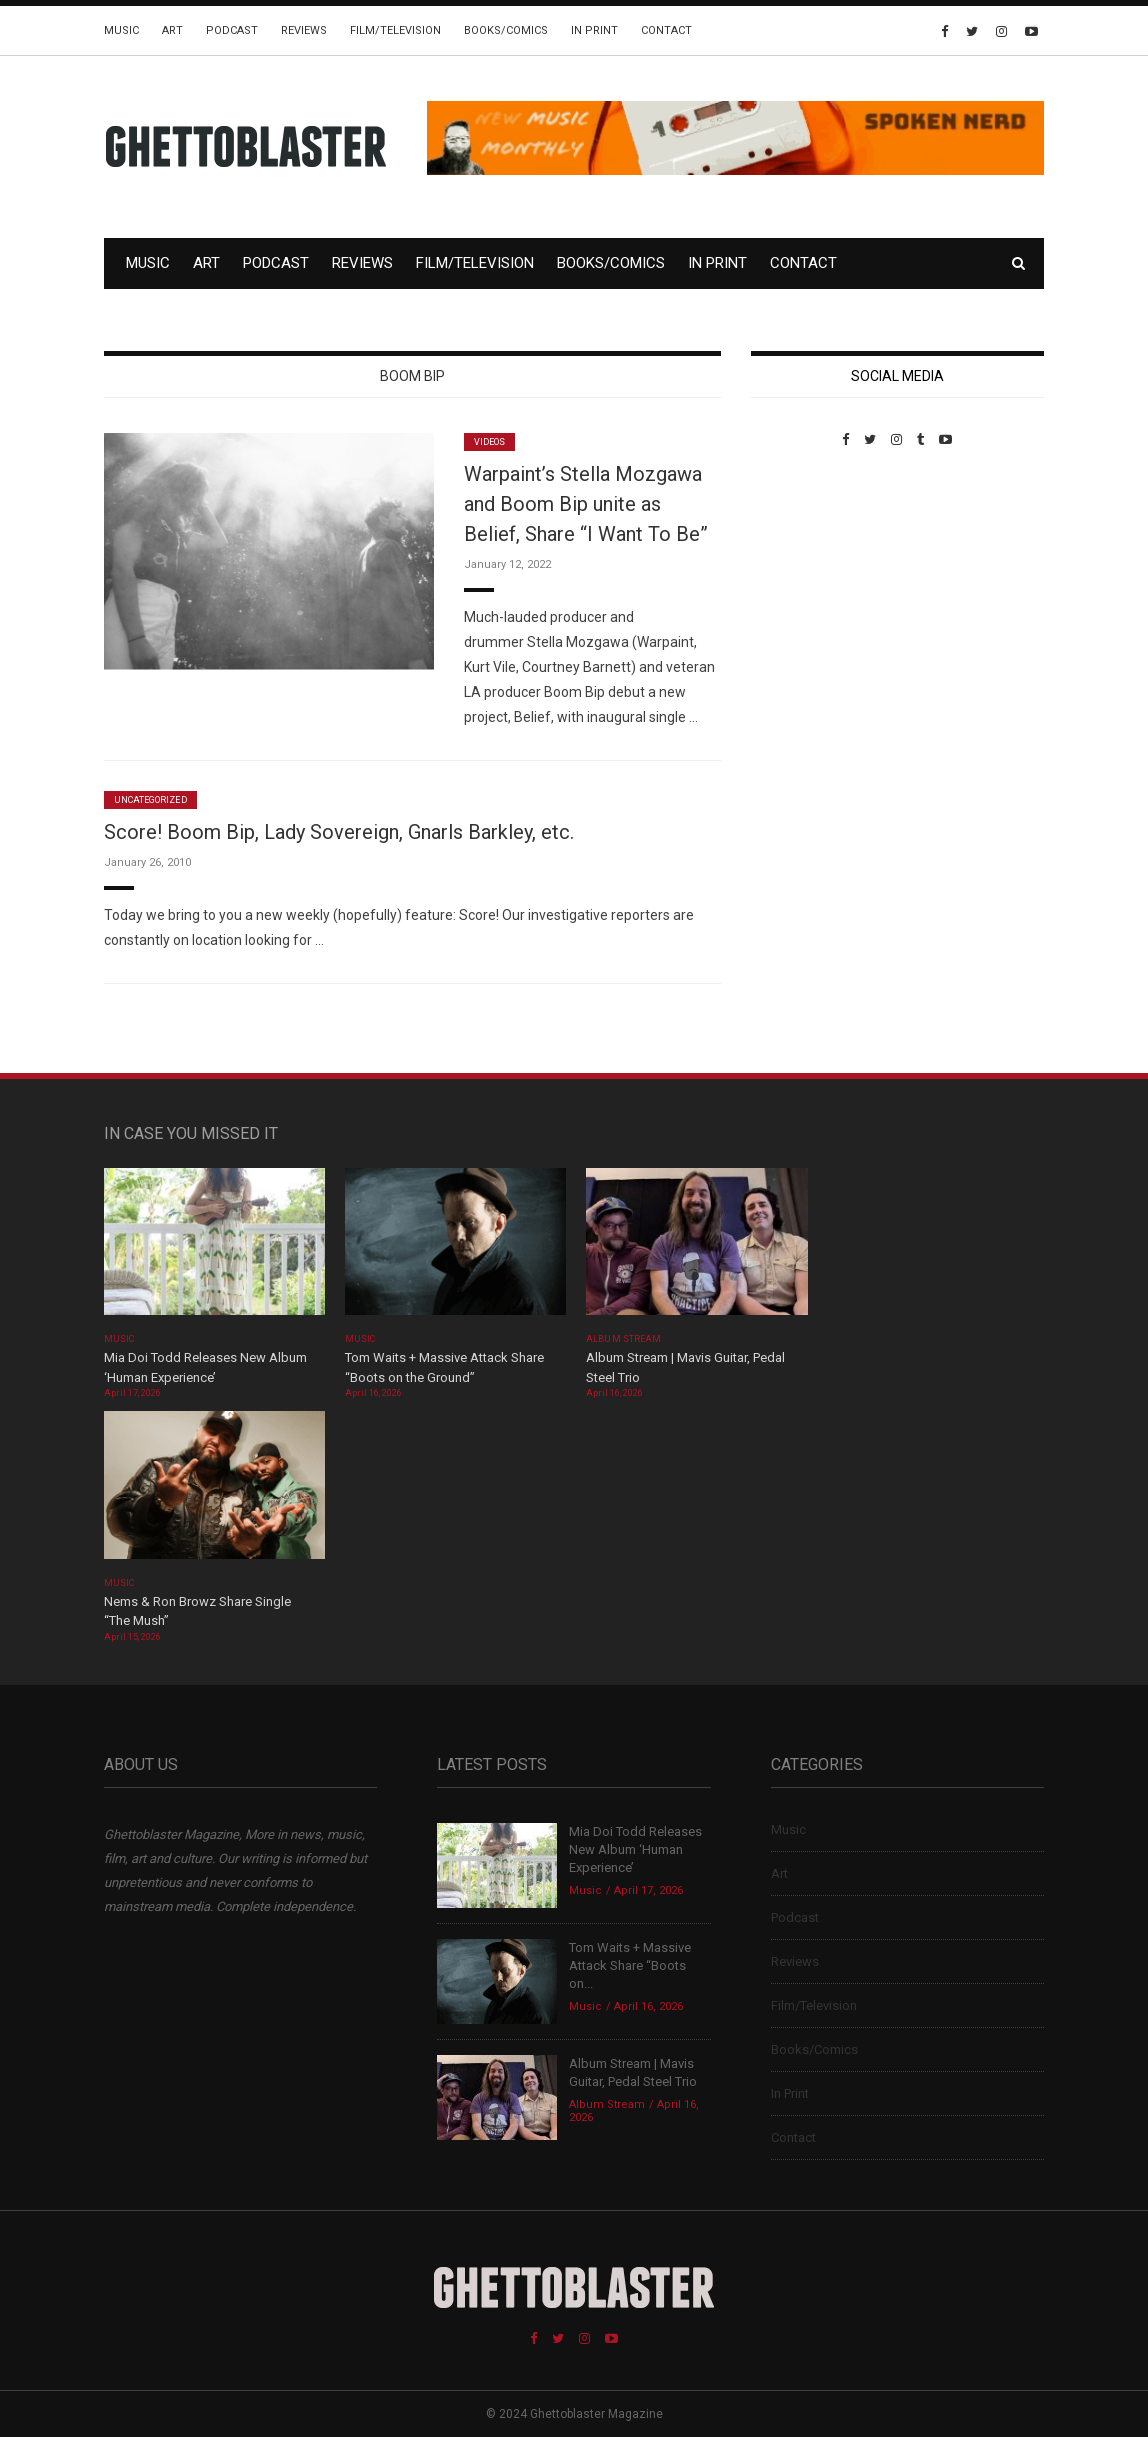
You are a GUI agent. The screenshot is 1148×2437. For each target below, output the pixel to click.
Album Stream (623, 1339)
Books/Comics (506, 30)
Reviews (304, 30)
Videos (489, 442)
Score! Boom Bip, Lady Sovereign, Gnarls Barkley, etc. (339, 832)
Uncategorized (150, 800)
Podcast (232, 30)
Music (121, 30)
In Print (594, 30)
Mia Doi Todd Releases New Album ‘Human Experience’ (635, 1849)
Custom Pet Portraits (809, 584)
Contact (666, 30)
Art (172, 30)
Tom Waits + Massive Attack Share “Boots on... (630, 1965)
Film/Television (395, 30)
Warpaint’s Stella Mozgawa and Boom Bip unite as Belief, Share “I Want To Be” (586, 504)
